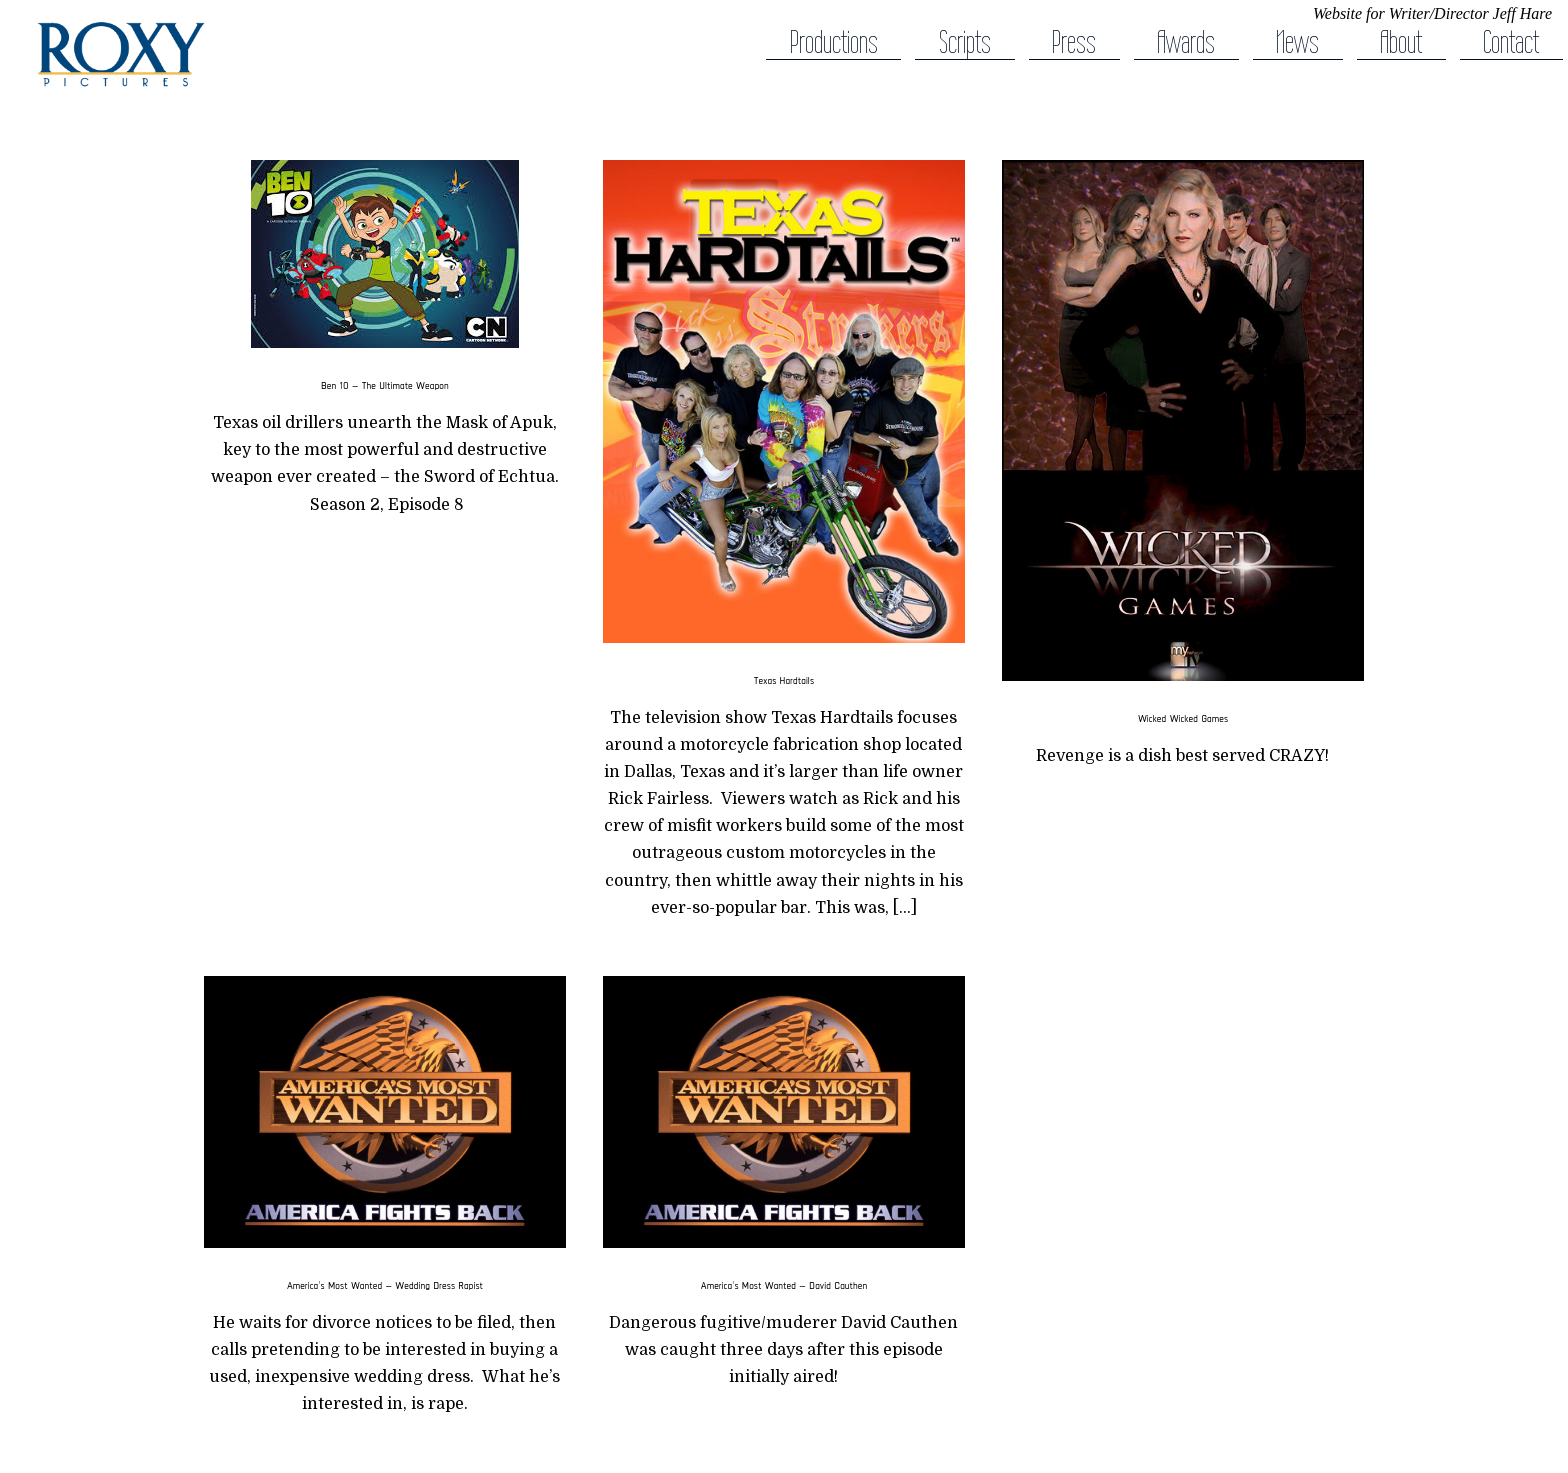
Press (1074, 42)
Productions (834, 42)
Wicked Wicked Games (1183, 718)
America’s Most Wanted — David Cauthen (784, 1285)
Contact (1511, 42)
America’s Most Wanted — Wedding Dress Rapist (385, 1285)
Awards (1186, 42)
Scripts (965, 42)
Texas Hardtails (784, 680)
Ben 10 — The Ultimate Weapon (385, 385)
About (1401, 42)
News (1297, 42)
